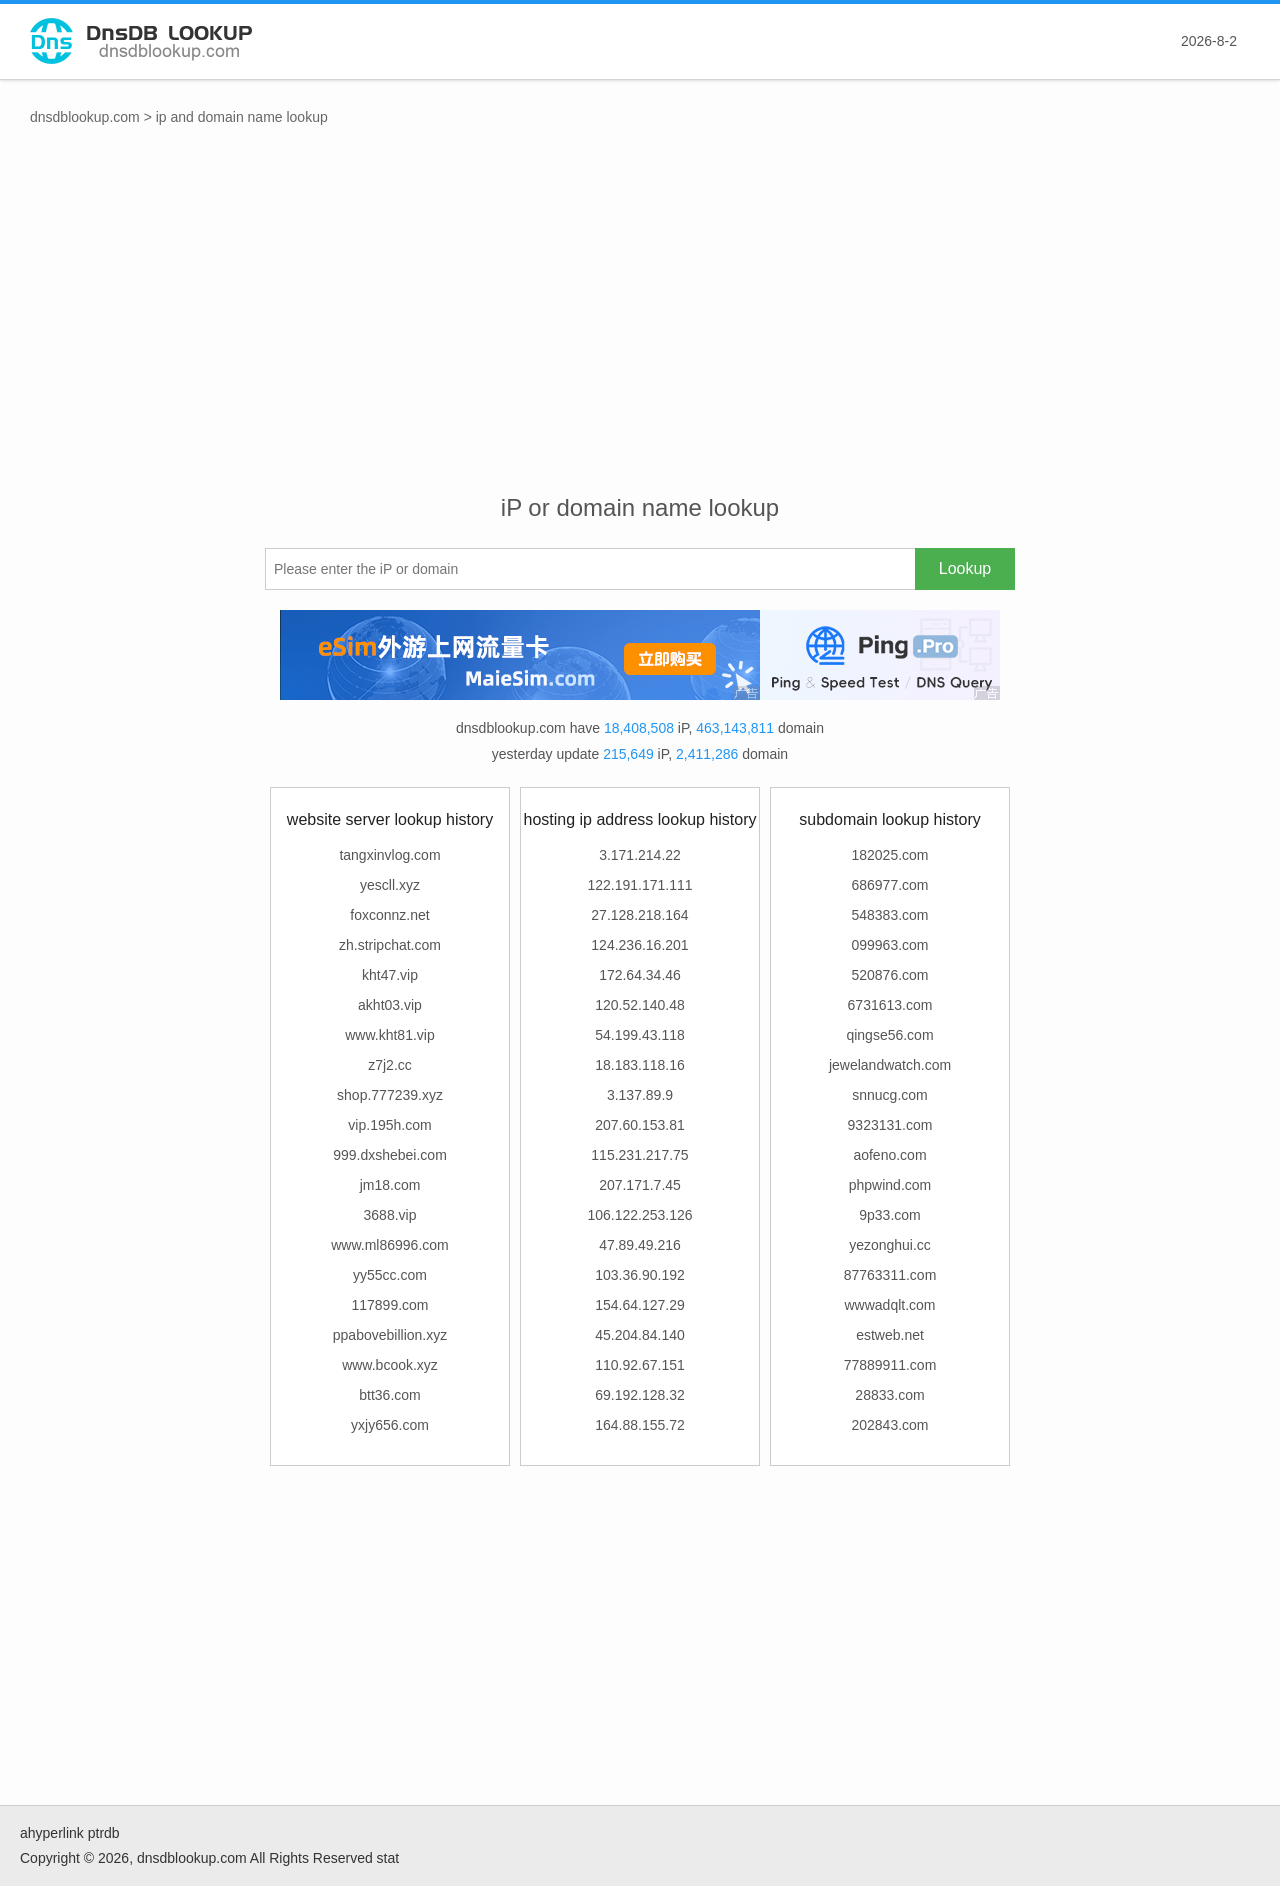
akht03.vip (390, 1005)
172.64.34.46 (640, 975)
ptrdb (104, 1833)
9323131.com (890, 1125)
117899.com (389, 1305)
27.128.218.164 (639, 915)
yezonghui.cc (890, 1245)
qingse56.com (889, 1035)
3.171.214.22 (640, 855)
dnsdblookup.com (85, 117)
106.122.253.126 (639, 1215)
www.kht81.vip (389, 1035)
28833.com (889, 1395)
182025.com (889, 855)
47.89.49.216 (640, 1245)
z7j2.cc (390, 1065)
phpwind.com (890, 1185)
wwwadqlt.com (889, 1305)
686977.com (889, 885)
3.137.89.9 (640, 1095)
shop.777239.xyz (390, 1095)
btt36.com (389, 1395)
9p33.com (889, 1215)
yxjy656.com (390, 1425)
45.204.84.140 (640, 1335)
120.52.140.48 (640, 1005)
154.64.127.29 (640, 1305)
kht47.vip (390, 975)
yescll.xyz (390, 885)
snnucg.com (889, 1095)
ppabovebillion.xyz (390, 1335)
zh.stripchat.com (390, 945)
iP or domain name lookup (640, 507)
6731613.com (890, 1005)
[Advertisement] (640, 331)
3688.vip (390, 1215)
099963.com (889, 945)
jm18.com (390, 1185)
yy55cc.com (390, 1275)
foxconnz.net (389, 915)
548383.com (889, 915)
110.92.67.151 (640, 1365)
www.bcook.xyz (390, 1365)
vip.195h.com (389, 1125)
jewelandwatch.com (890, 1065)
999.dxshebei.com (390, 1155)
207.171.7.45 (640, 1185)
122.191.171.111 (639, 885)
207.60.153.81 (640, 1125)
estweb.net (890, 1335)
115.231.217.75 (639, 1155)
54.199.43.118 (640, 1035)
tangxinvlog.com (389, 855)
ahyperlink (52, 1833)
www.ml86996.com (390, 1245)
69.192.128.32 (640, 1395)
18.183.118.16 (640, 1065)
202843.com (889, 1425)
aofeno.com (889, 1155)
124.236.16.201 (639, 945)
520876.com (889, 975)
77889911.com (890, 1365)
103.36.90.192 (640, 1275)
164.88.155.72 (640, 1425)
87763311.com (890, 1275)
